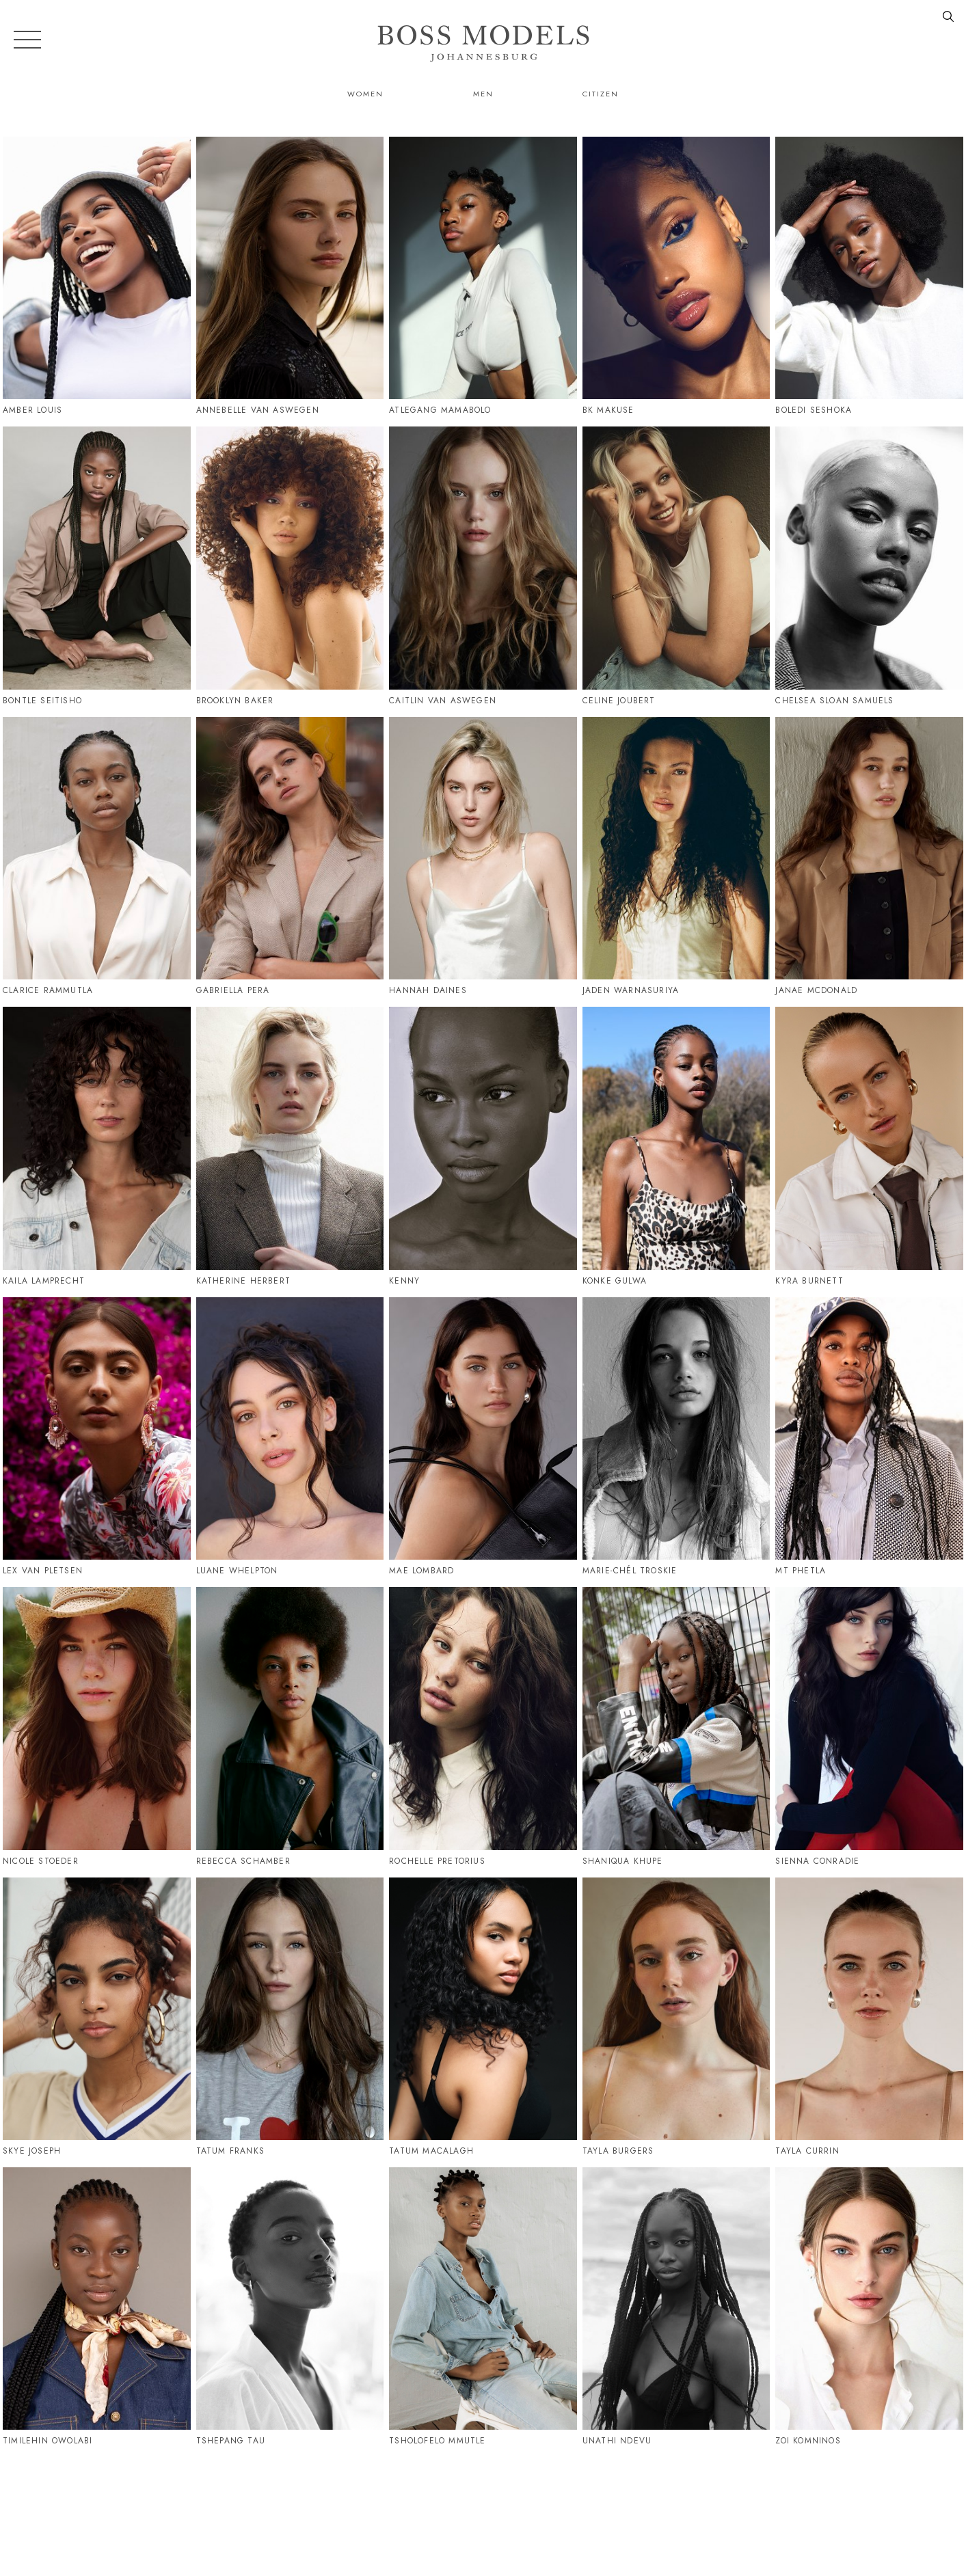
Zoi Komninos (807, 2441)
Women (365, 93)
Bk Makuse (608, 410)
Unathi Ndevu (617, 2441)
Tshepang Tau (230, 2441)
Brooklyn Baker (235, 700)
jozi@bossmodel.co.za (849, 2505)
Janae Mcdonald (816, 990)
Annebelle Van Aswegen (257, 410)
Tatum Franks (230, 2151)
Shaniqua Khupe (622, 1861)
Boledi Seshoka (813, 410)
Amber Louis (32, 410)
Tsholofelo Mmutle (437, 2441)
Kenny (404, 1281)
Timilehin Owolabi (47, 2441)
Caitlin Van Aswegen (442, 700)
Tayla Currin (807, 2151)
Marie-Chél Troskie (629, 1570)
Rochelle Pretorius (437, 1861)
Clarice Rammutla (48, 990)
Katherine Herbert (243, 1281)
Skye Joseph (32, 2151)
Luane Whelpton (237, 1570)
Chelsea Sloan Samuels (834, 700)
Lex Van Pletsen (43, 1570)
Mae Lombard (421, 1570)
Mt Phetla (800, 1570)
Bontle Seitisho (42, 700)
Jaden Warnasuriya (630, 990)
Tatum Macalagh (431, 2151)
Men (483, 93)
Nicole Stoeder (41, 1861)
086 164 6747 (725, 2505)
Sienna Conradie (817, 1861)
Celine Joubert (619, 700)
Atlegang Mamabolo (440, 410)
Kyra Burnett (809, 1281)
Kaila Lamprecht (44, 1281)
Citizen (600, 93)
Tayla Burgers (618, 2151)
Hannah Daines (428, 990)
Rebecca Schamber (243, 1861)
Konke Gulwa (614, 1281)
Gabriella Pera (233, 990)
